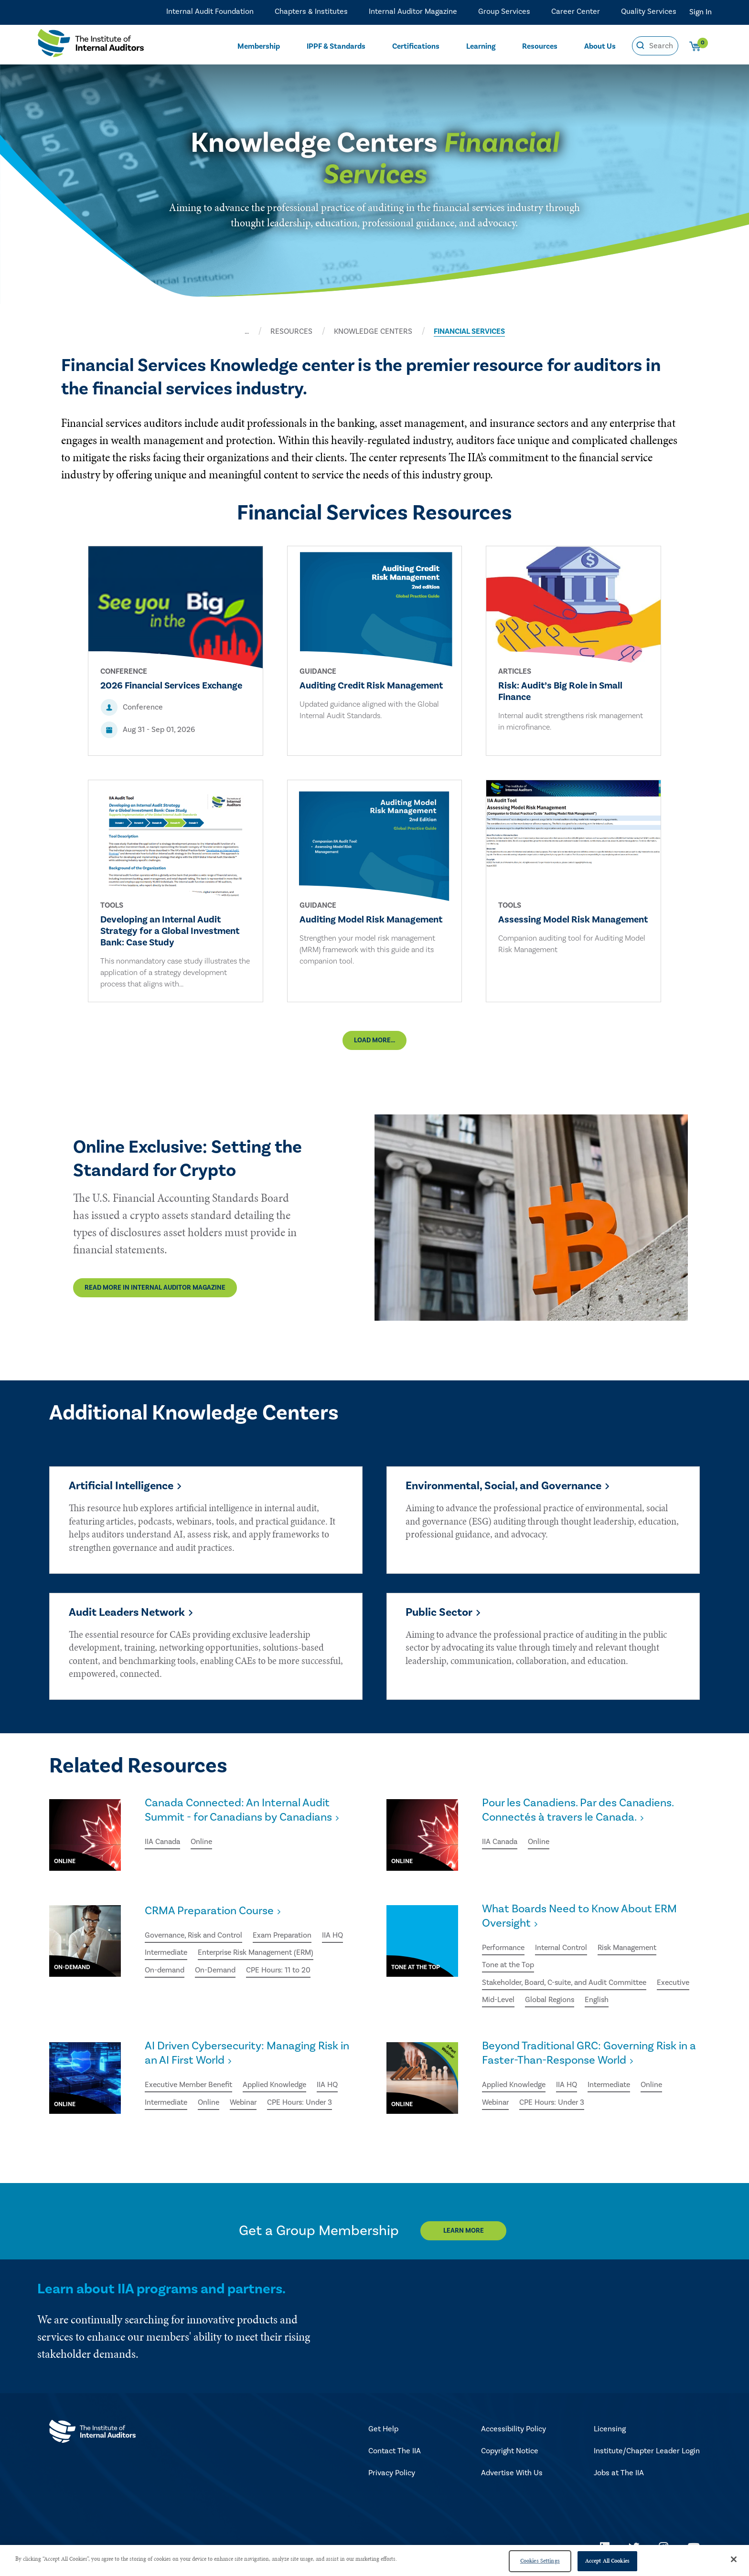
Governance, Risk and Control (195, 1936)
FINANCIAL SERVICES (469, 331)
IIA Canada (163, 1844)
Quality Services (648, 12)
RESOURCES (291, 331)
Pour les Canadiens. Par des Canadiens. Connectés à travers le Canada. (579, 1812)
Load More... (374, 1041)
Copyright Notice (509, 2453)
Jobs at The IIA (619, 2475)
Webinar (247, 2105)
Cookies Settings (540, 2560)
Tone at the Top (508, 1967)
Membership (258, 46)
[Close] (733, 2559)
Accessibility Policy (513, 2431)
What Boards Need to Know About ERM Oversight (581, 1918)
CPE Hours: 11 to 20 (280, 1971)
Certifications (415, 46)
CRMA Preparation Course (210, 1912)
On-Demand (216, 1971)
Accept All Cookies (607, 2560)
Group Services (504, 12)
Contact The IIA (394, 2453)
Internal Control (564, 1950)
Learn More (464, 2232)
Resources (539, 46)
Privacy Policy (391, 2475)
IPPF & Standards (336, 46)
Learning (480, 46)
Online (203, 1844)
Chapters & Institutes (311, 12)
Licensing (610, 2431)
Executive (498, 2001)
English (643, 2001)
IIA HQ (339, 1936)
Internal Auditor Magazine (413, 12)
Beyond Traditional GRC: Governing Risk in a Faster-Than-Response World (588, 2055)
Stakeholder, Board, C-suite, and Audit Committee (567, 1984)
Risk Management (632, 1950)
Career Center (575, 12)
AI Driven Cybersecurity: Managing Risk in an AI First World (249, 2055)
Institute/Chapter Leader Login (647, 2453)
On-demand (165, 1971)
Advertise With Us (512, 2475)
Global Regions (595, 2001)
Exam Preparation (287, 1936)
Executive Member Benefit (190, 2087)
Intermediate (167, 1954)
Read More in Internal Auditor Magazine (155, 1288)
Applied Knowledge (278, 2087)
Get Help (383, 2431)
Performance (504, 1950)
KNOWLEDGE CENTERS (373, 331)
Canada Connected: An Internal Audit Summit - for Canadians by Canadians (240, 1812)
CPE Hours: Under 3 (304, 2105)
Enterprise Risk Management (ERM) (260, 1954)
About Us (600, 46)
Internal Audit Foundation (210, 12)
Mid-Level (542, 2001)
